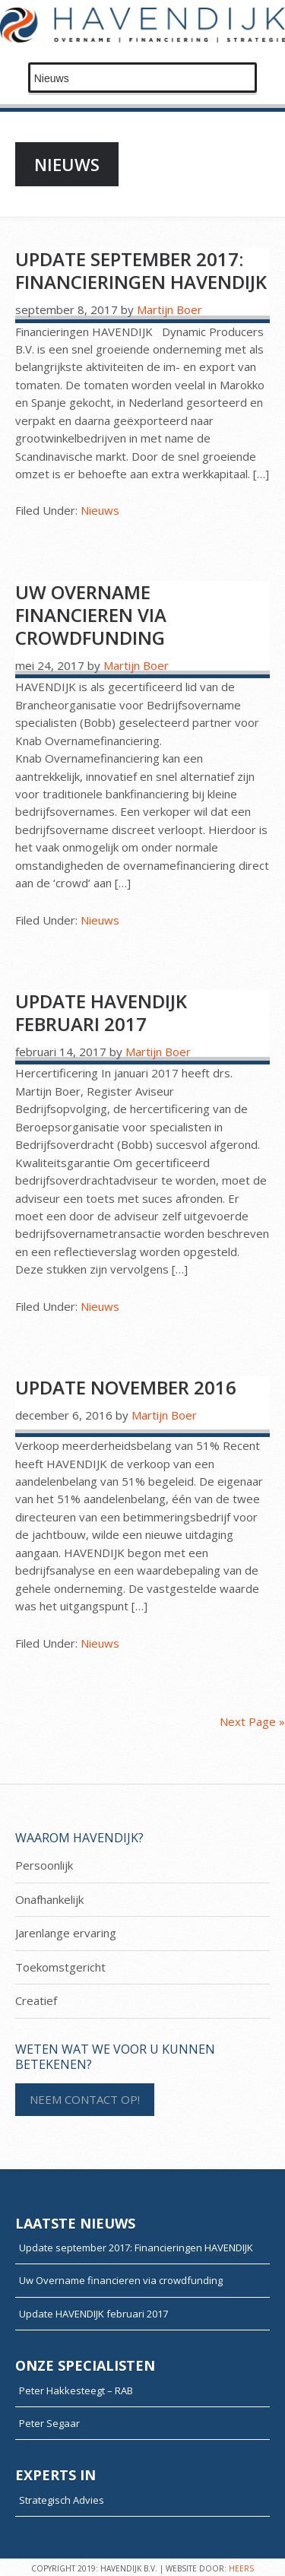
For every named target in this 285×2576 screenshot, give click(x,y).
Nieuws (100, 510)
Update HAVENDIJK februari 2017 (101, 1012)
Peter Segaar (49, 2423)
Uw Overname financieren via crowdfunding (97, 614)
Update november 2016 (125, 1387)
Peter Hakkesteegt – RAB (76, 2390)
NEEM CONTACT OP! (85, 2099)
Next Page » (252, 1721)
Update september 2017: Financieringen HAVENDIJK (141, 270)
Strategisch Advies (61, 2500)
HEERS (241, 2568)
